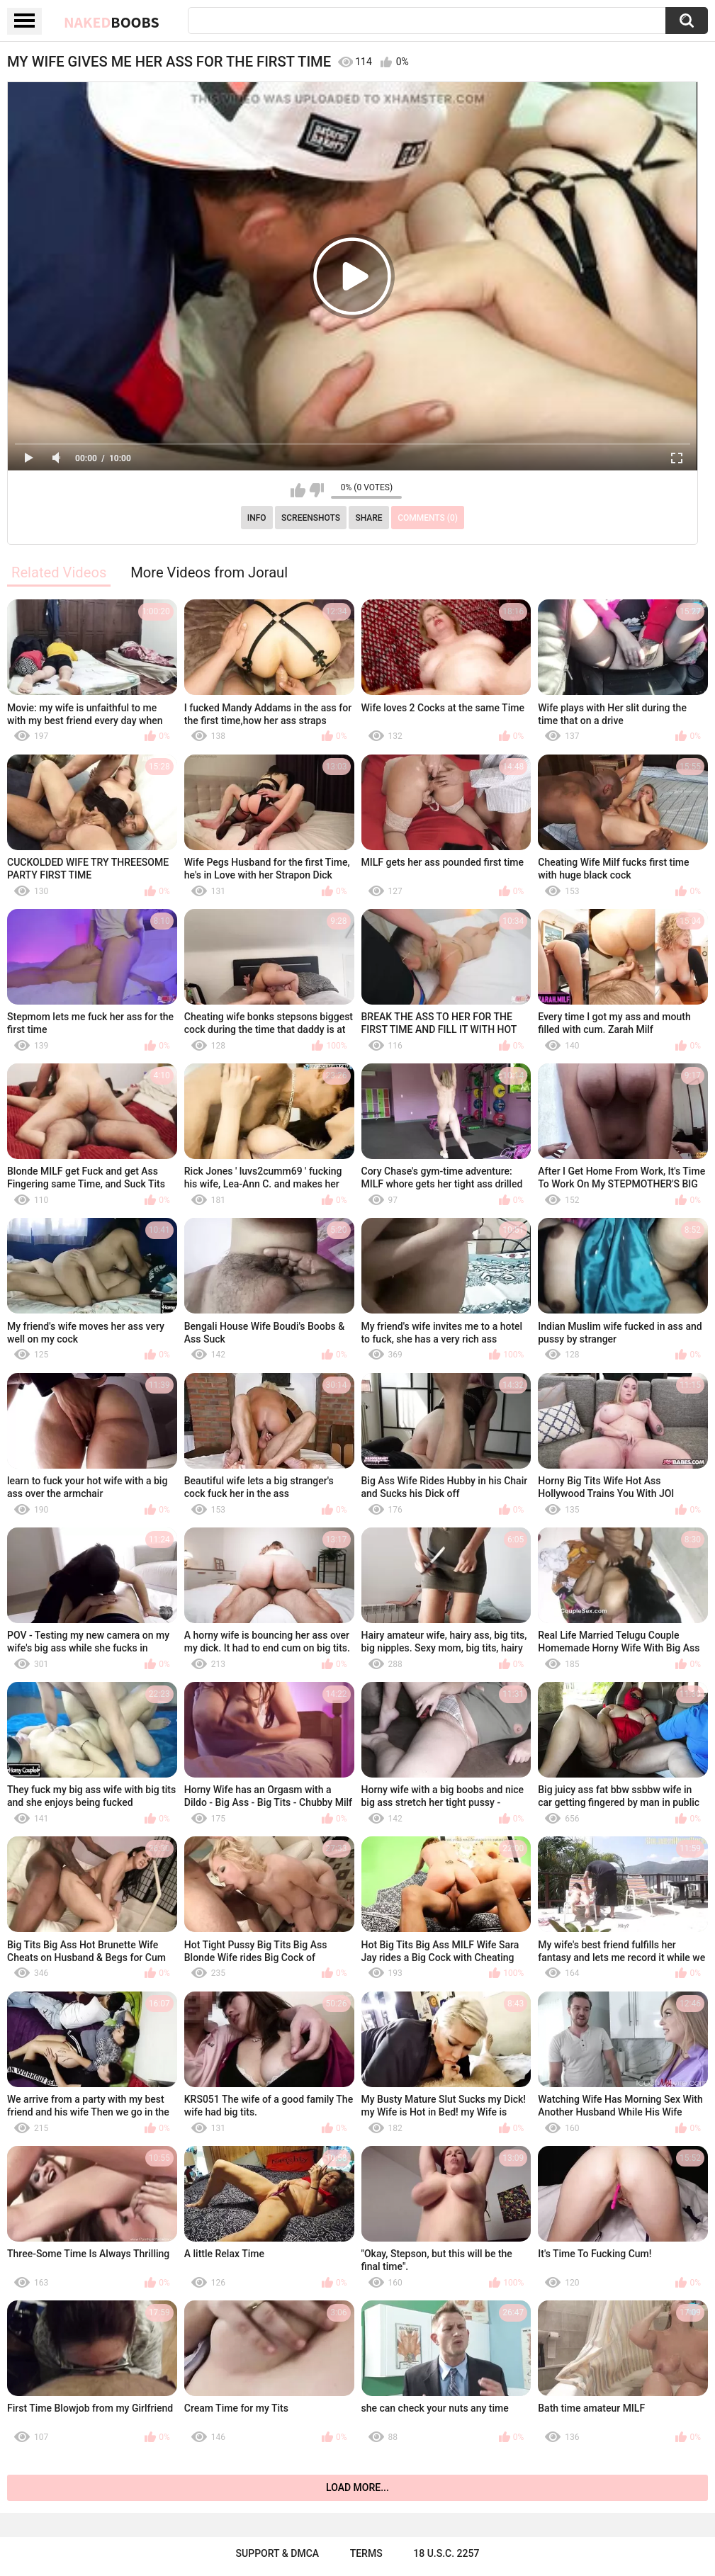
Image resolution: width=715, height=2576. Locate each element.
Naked (111, 22)
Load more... (357, 2487)
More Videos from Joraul (209, 572)
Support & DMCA (277, 2553)
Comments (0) (428, 518)
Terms (366, 2553)
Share (368, 518)
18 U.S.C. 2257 (446, 2553)
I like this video (298, 490)
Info (256, 518)
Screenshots (310, 518)
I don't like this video (316, 490)
